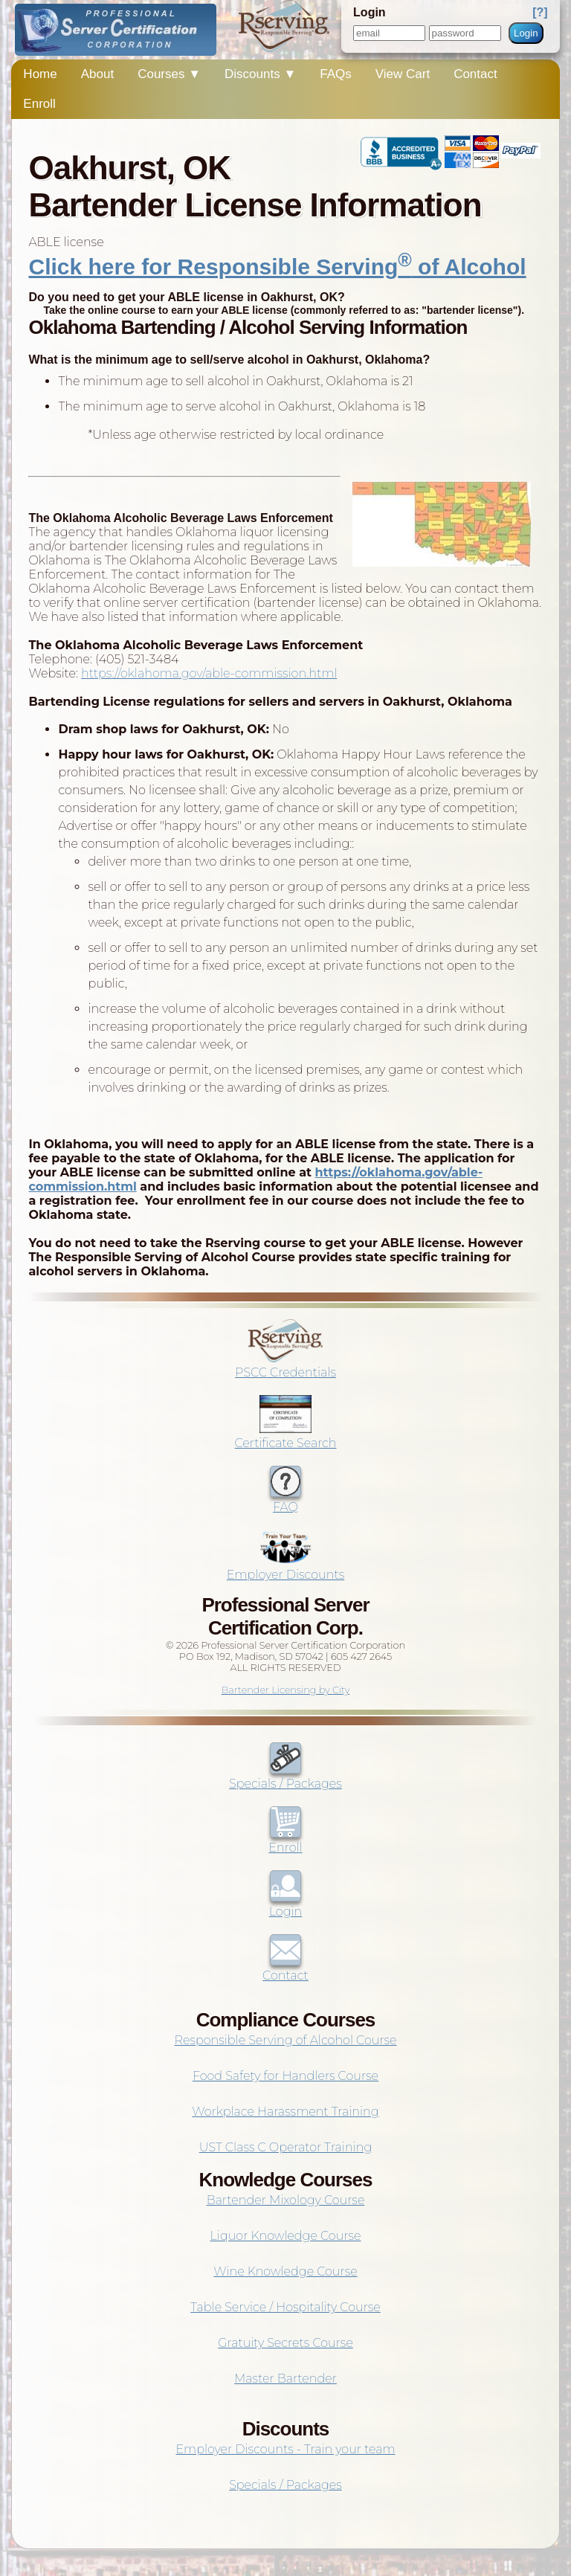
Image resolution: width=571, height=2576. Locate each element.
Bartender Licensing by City (286, 1690)
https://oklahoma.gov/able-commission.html (209, 673)
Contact (475, 74)
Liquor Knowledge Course (285, 2236)
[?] (539, 12)
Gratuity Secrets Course (285, 2343)
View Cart (402, 74)
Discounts (260, 74)
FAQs (336, 74)
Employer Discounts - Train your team (285, 2449)
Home (40, 74)
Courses (169, 74)
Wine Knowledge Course (285, 2271)
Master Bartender (285, 2378)
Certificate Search (286, 1436)
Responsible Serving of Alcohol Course (285, 2040)
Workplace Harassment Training (285, 2112)
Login (526, 33)
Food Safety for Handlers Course (285, 2076)
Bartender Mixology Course (286, 2200)
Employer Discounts (285, 1567)
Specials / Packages (285, 1776)
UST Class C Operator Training (285, 2147)
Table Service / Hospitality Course (285, 2307)
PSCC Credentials (285, 1365)
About (97, 74)
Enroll (39, 104)
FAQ (285, 1500)
